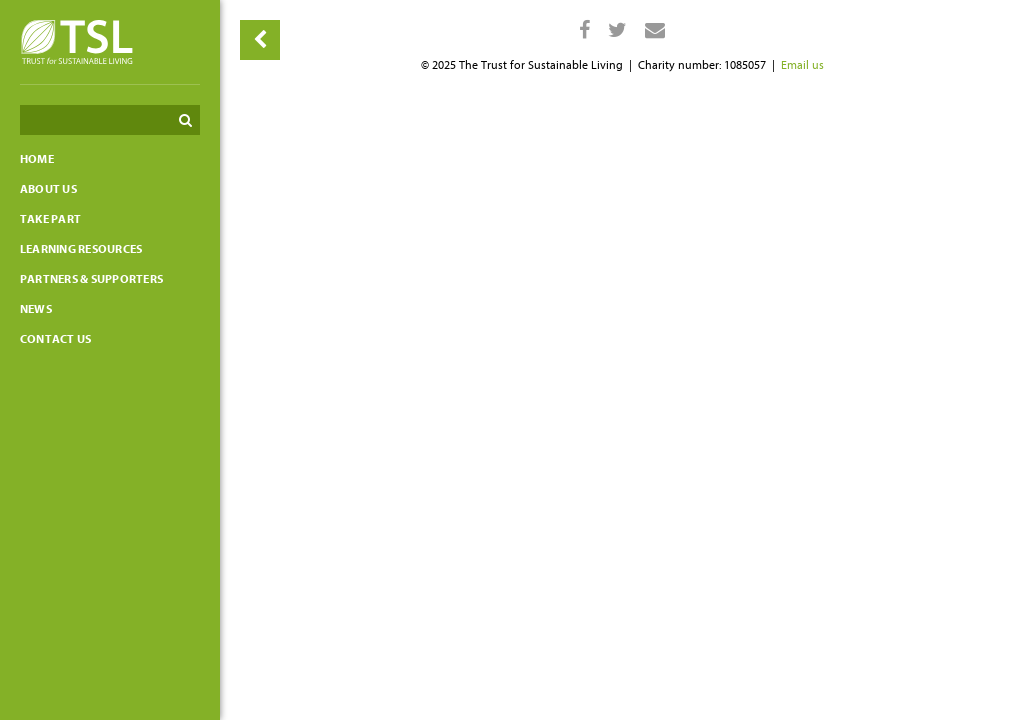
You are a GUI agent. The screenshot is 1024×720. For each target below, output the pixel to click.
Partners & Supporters (91, 279)
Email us (802, 65)
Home (37, 159)
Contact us (55, 339)
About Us (48, 189)
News (36, 309)
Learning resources (81, 249)
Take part (50, 219)
